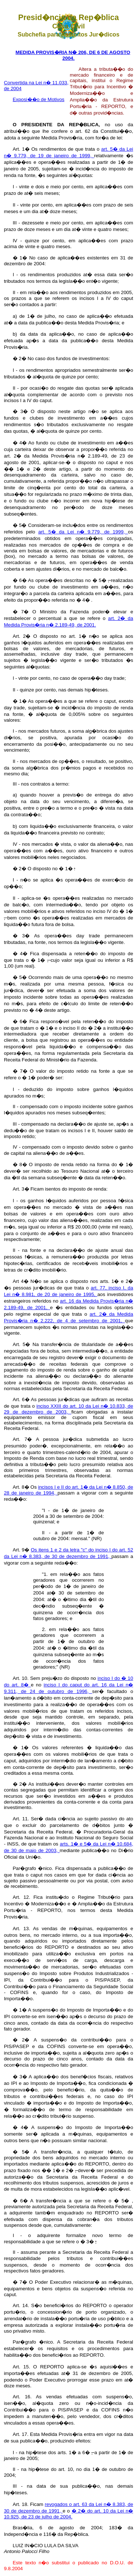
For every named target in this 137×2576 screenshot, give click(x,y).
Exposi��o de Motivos (39, 99)
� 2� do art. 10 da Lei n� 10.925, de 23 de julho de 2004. (68, 2513)
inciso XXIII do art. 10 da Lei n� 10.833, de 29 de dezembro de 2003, (68, 1409)
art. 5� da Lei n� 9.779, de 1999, (83, 532)
